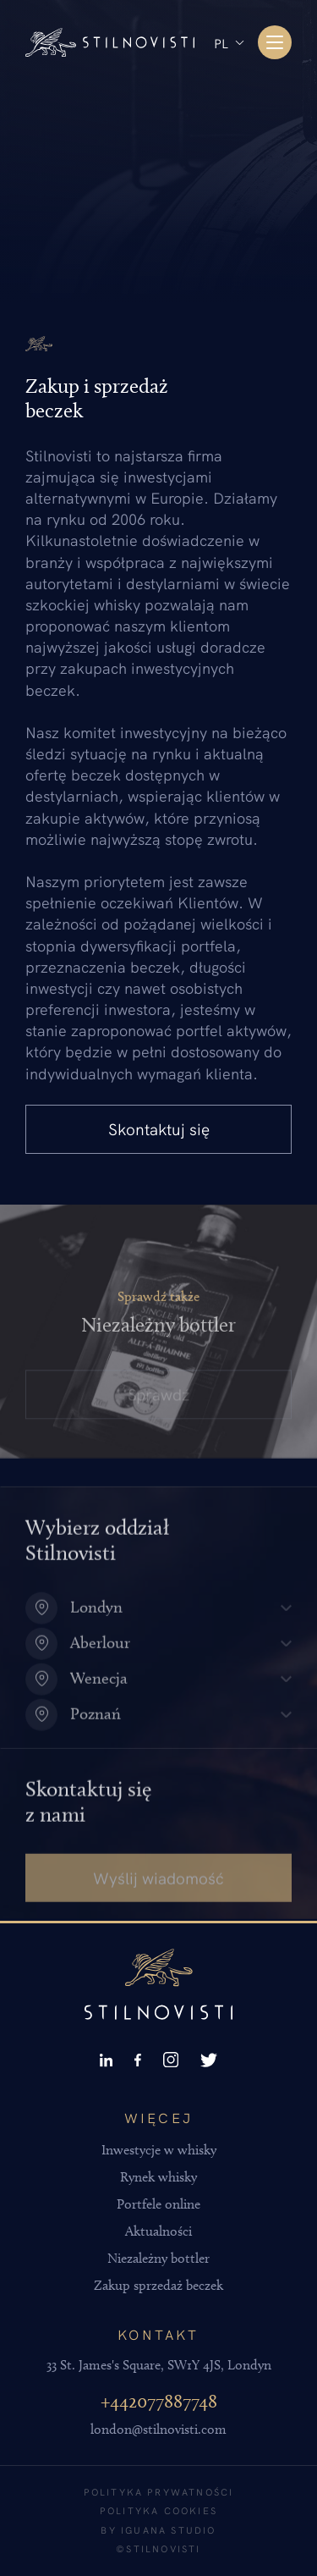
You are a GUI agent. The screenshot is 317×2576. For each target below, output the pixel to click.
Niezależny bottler (158, 2258)
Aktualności (158, 2231)
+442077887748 (159, 2401)
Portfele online (158, 2204)
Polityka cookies (158, 2510)
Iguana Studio (168, 2530)
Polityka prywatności (159, 2491)
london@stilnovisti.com (158, 2429)
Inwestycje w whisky (158, 2150)
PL (221, 42)
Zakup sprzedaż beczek (158, 2285)
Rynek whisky (158, 2177)
